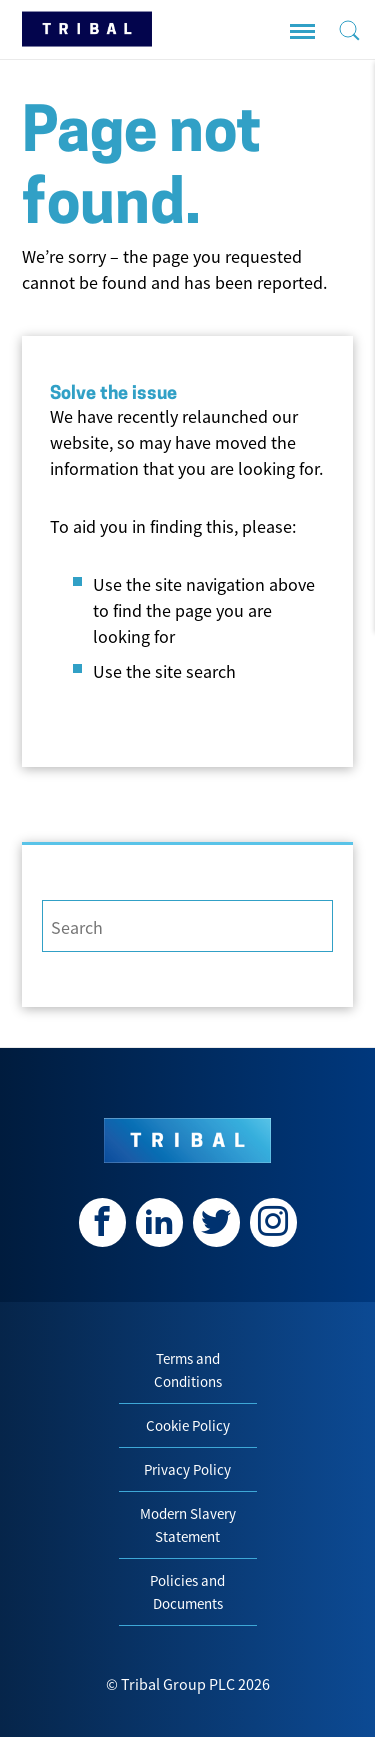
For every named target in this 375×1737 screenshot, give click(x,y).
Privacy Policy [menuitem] (187, 1469)
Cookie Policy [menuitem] (188, 1425)
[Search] (187, 926)
